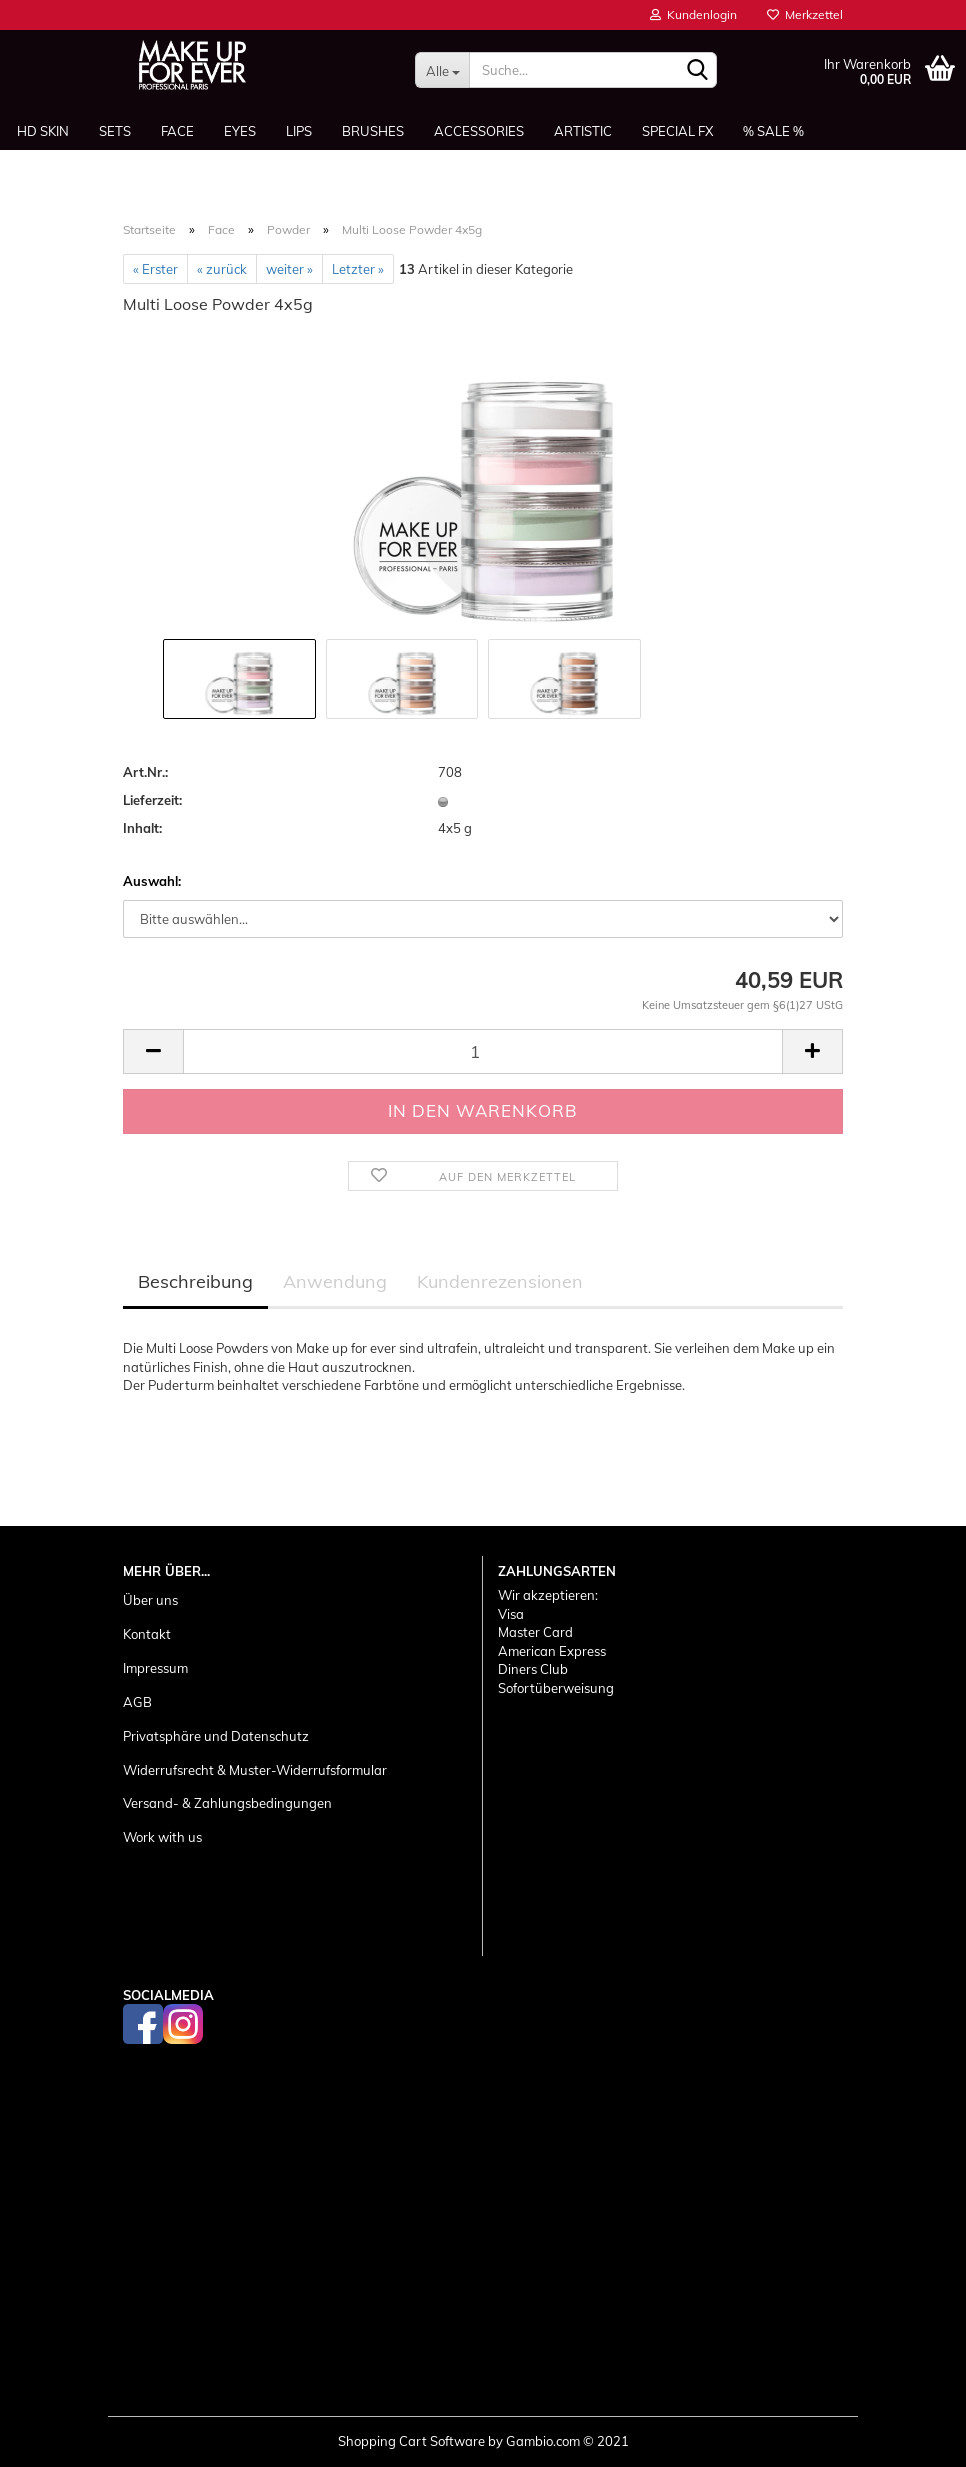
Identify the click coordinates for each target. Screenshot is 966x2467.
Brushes (373, 131)
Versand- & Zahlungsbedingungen (227, 1803)
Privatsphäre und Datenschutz (216, 1736)
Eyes (240, 131)
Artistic (583, 131)
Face (177, 131)
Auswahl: (152, 881)
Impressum (155, 1668)
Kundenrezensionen (500, 1281)
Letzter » (358, 269)
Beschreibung (195, 1281)
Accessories (479, 131)
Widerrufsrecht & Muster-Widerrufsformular (255, 1770)
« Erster (155, 269)
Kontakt (147, 1634)
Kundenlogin (693, 14)
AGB (137, 1702)
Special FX (677, 131)
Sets (115, 131)
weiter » (289, 269)
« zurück (222, 269)
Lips (299, 131)
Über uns (150, 1600)
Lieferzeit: (152, 800)
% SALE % (773, 131)
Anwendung (335, 1281)
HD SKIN (43, 131)
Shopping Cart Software (411, 2441)
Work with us (162, 1837)
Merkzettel (805, 14)
